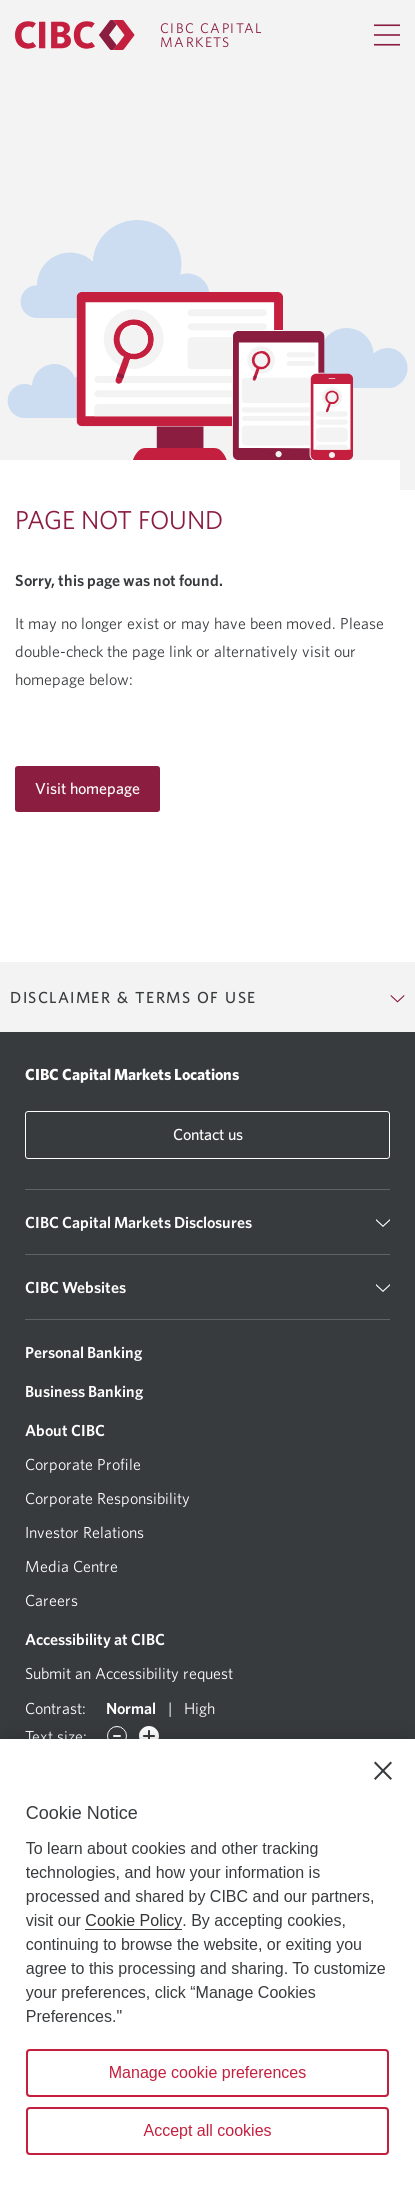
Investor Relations (84, 1532)
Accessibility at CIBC (95, 1639)
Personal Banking (83, 1352)
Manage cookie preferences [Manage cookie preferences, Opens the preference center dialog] (207, 2072)
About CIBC (65, 1430)
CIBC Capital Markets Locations (132, 1074)
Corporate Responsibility (107, 1498)
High (199, 1708)
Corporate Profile (83, 1464)
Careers (51, 1600)
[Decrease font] (117, 1736)
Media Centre (71, 1566)
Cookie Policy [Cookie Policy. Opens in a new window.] (133, 1920)
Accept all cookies (207, 2130)
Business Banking (84, 1391)
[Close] (383, 1771)
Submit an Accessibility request (129, 1673)
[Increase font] (149, 1736)
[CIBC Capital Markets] (139, 35)
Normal (131, 1708)
